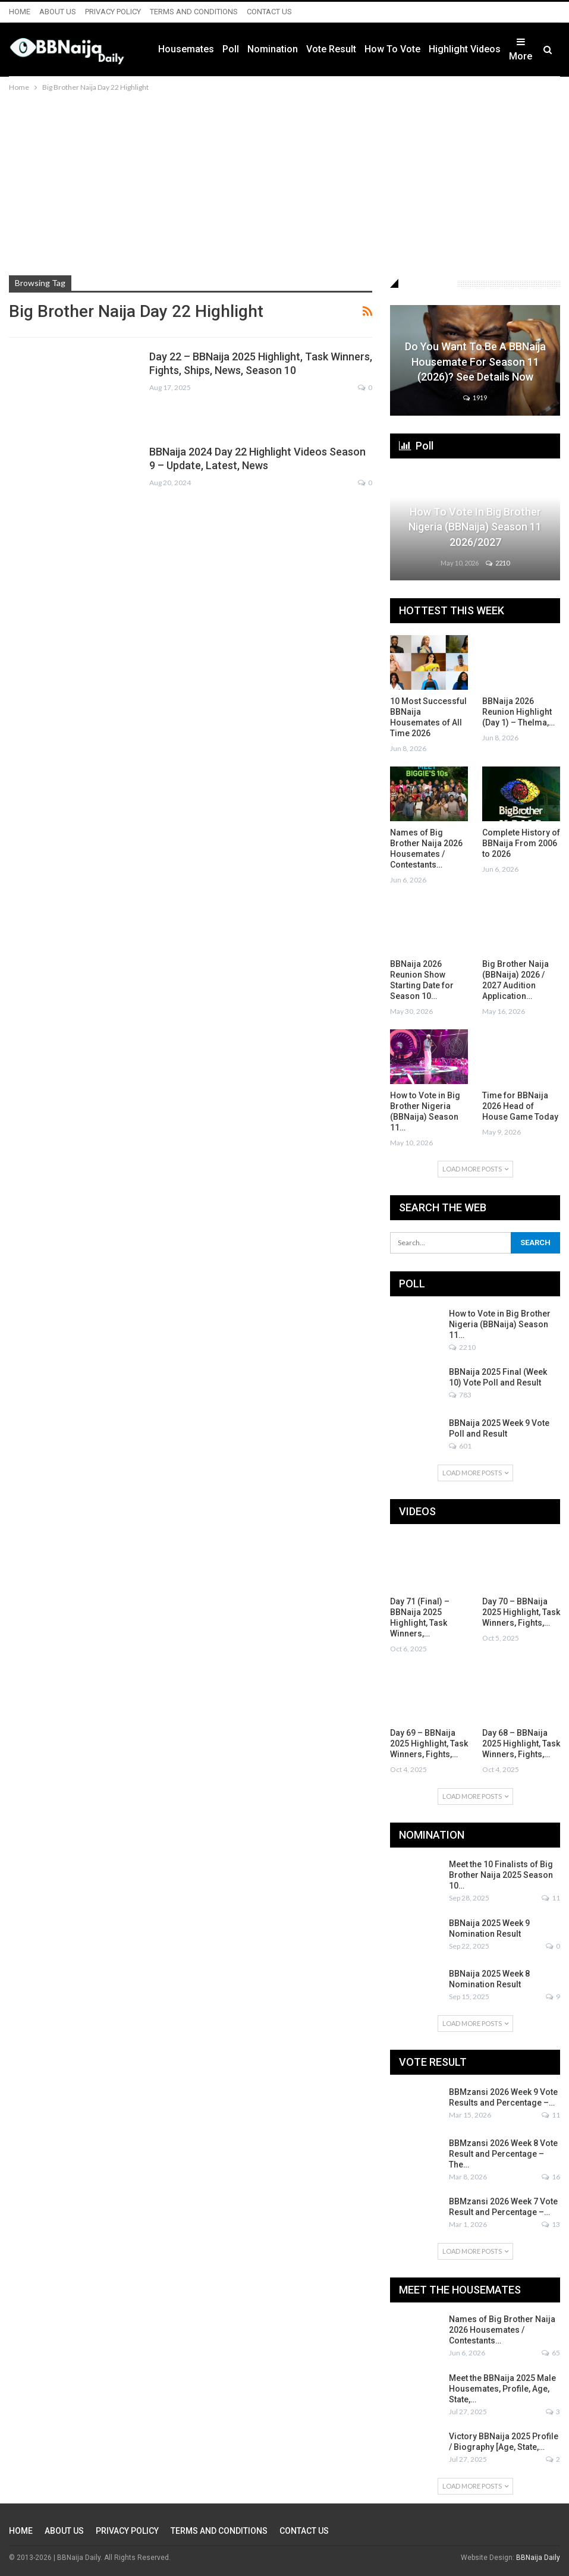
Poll (230, 49)
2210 (498, 563)
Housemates (186, 49)
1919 (475, 397)
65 (551, 2352)
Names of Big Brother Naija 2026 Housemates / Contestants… (502, 2329)
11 (551, 1897)
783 (460, 1394)
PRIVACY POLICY (113, 11)
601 (460, 1445)
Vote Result (331, 49)
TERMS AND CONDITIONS (194, 11)
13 (551, 2224)
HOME (19, 11)
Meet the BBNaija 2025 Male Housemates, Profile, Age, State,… (502, 2388)
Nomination (272, 49)
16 (551, 2176)
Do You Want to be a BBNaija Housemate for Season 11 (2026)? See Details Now (475, 361)
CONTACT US (269, 11)
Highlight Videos (465, 49)
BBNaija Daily (538, 2557)
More (520, 49)
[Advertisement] (284, 183)
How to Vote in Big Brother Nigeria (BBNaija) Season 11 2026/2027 (475, 526)
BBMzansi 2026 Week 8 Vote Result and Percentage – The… (503, 2153)
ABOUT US (57, 11)
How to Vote (392, 49)
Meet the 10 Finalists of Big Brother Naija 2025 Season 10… (501, 1874)
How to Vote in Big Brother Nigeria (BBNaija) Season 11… (500, 1324)
